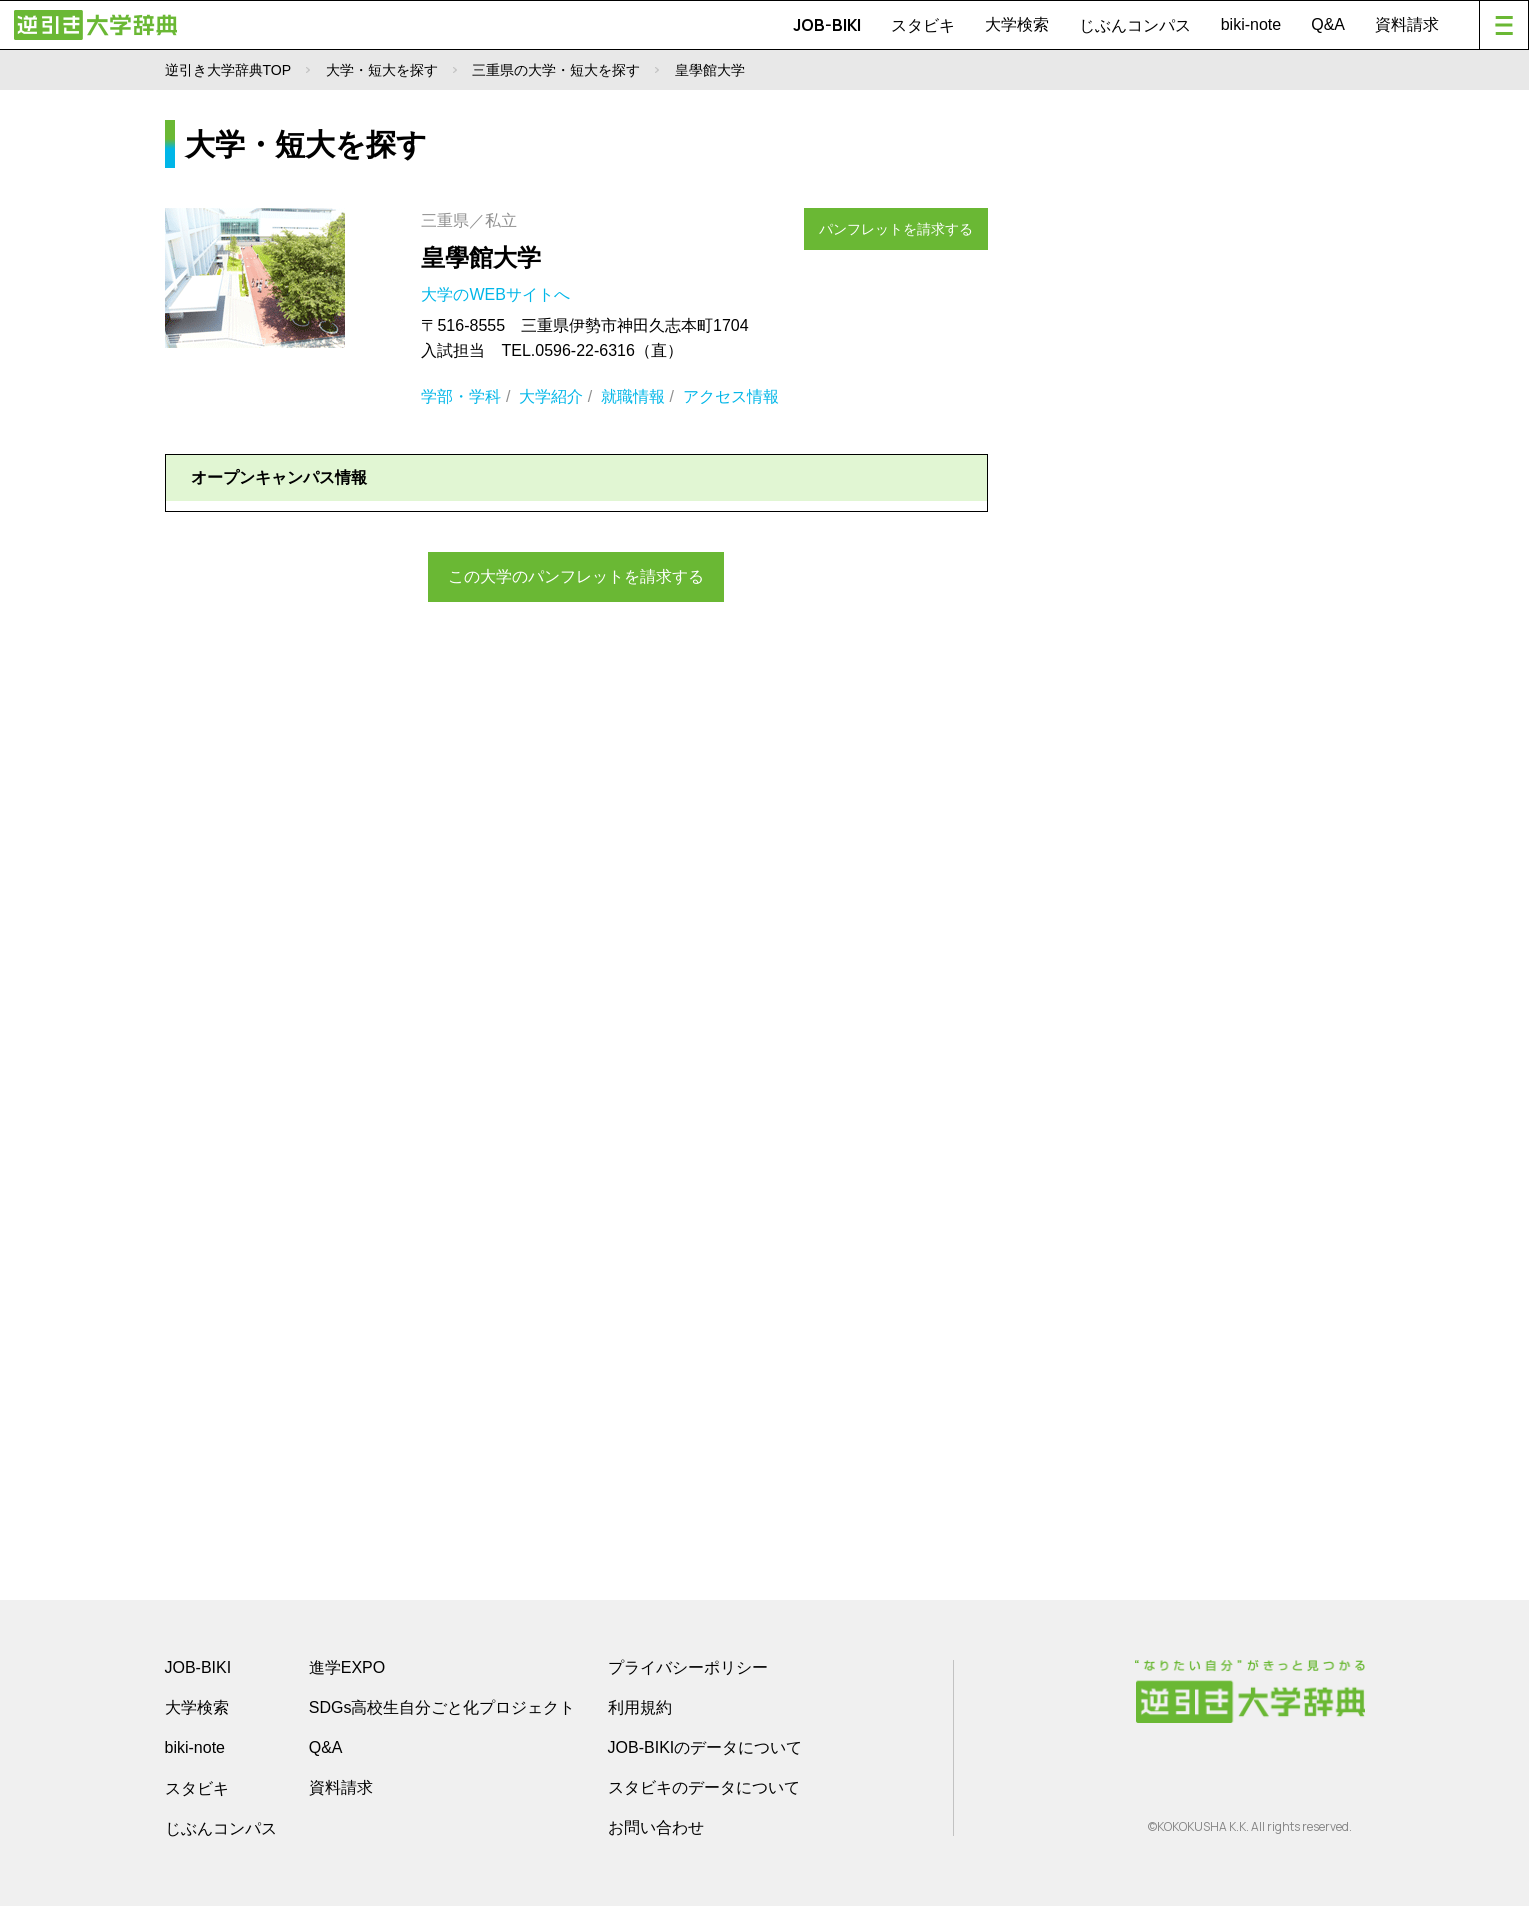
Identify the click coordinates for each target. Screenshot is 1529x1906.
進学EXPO (347, 1667)
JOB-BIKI (827, 25)
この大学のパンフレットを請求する (576, 574)
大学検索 (1017, 24)
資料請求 (1407, 24)
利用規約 (640, 1707)
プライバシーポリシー (688, 1667)
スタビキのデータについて (704, 1787)
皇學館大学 (481, 257)
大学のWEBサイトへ (497, 294)
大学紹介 (551, 396)
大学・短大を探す (382, 70)
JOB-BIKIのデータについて (705, 1747)
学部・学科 (461, 396)
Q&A (1328, 24)
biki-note (1251, 24)
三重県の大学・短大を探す (556, 70)
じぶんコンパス (1135, 25)
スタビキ (923, 25)
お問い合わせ (656, 1827)
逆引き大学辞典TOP (228, 70)
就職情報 (633, 396)
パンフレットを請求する (906, 222)
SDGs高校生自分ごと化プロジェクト (442, 1707)
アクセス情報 (731, 396)
